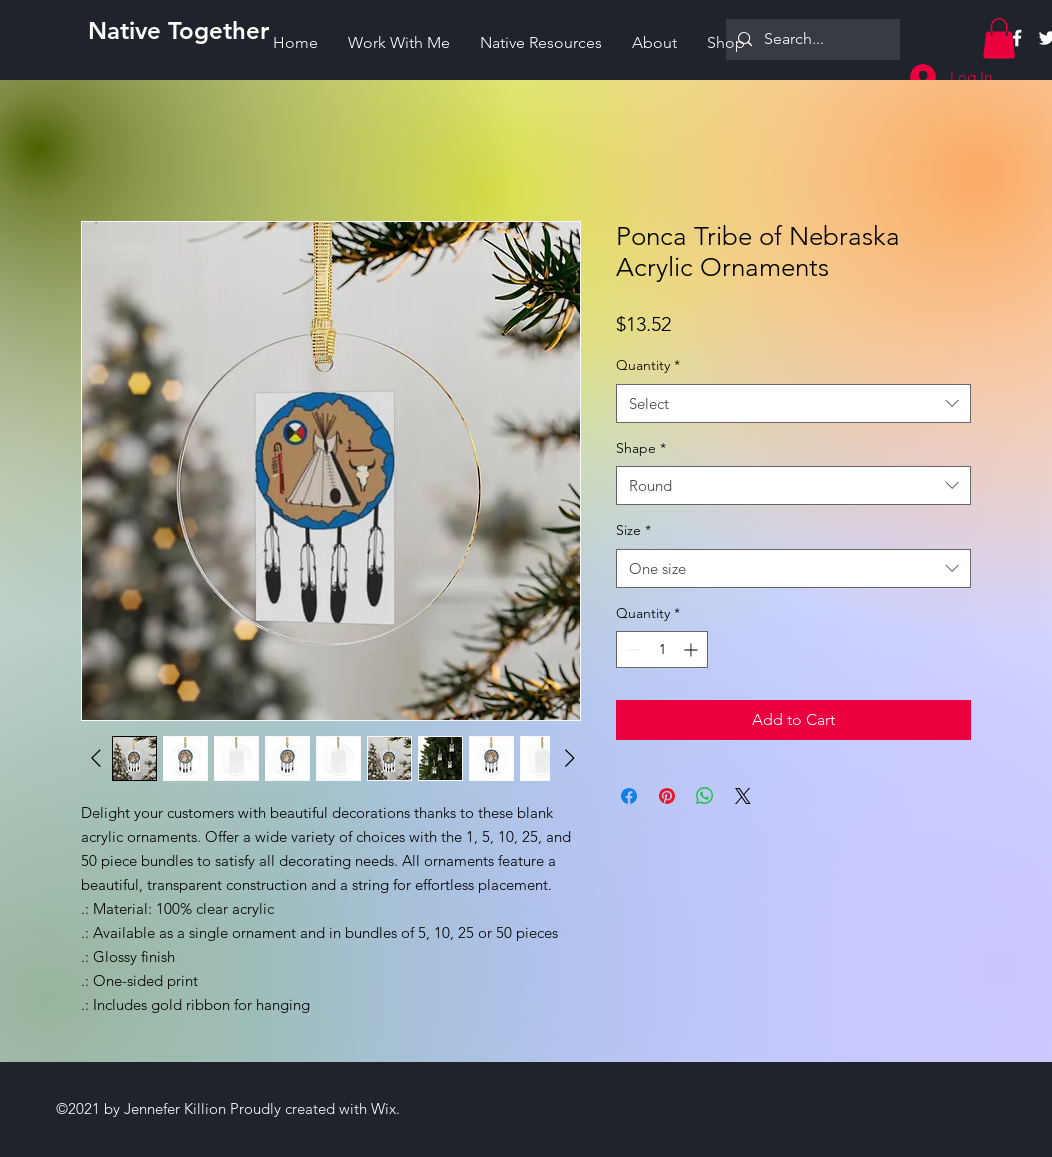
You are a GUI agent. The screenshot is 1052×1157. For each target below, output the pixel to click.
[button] (999, 38)
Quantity (648, 365)
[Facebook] (1017, 38)
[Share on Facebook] (629, 796)
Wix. (385, 1108)
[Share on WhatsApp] (705, 796)
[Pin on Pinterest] (667, 796)
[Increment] (692, 649)
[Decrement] (631, 649)
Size (633, 530)
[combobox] (793, 403)
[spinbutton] (662, 649)
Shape (641, 448)
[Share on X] (743, 796)
